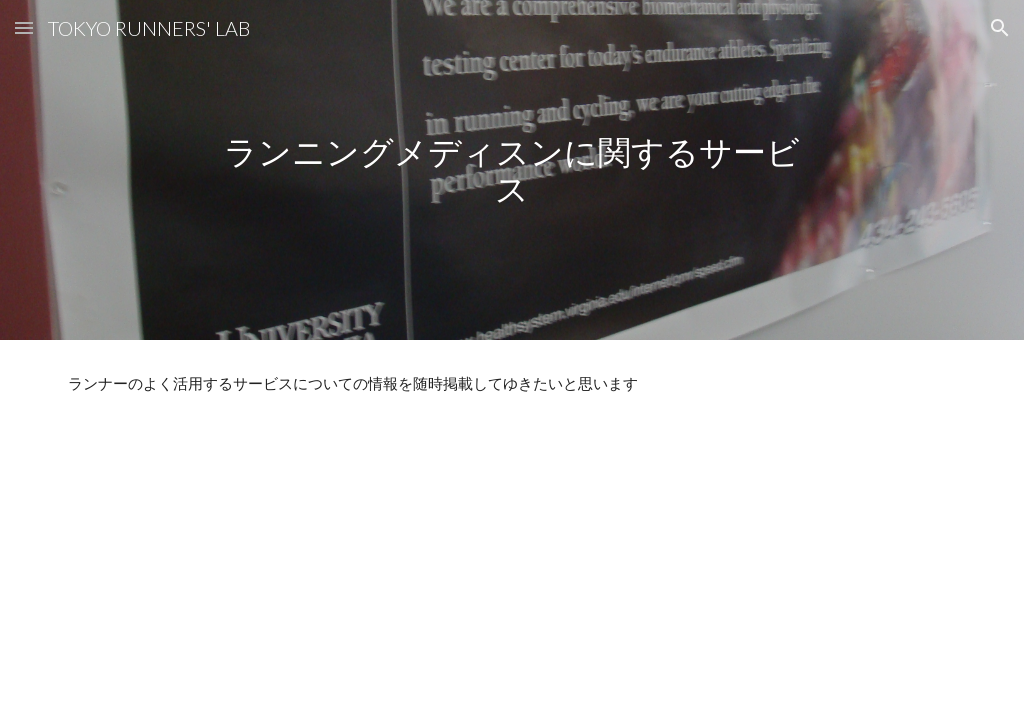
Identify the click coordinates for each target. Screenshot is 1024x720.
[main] (511, 169)
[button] (24, 27)
